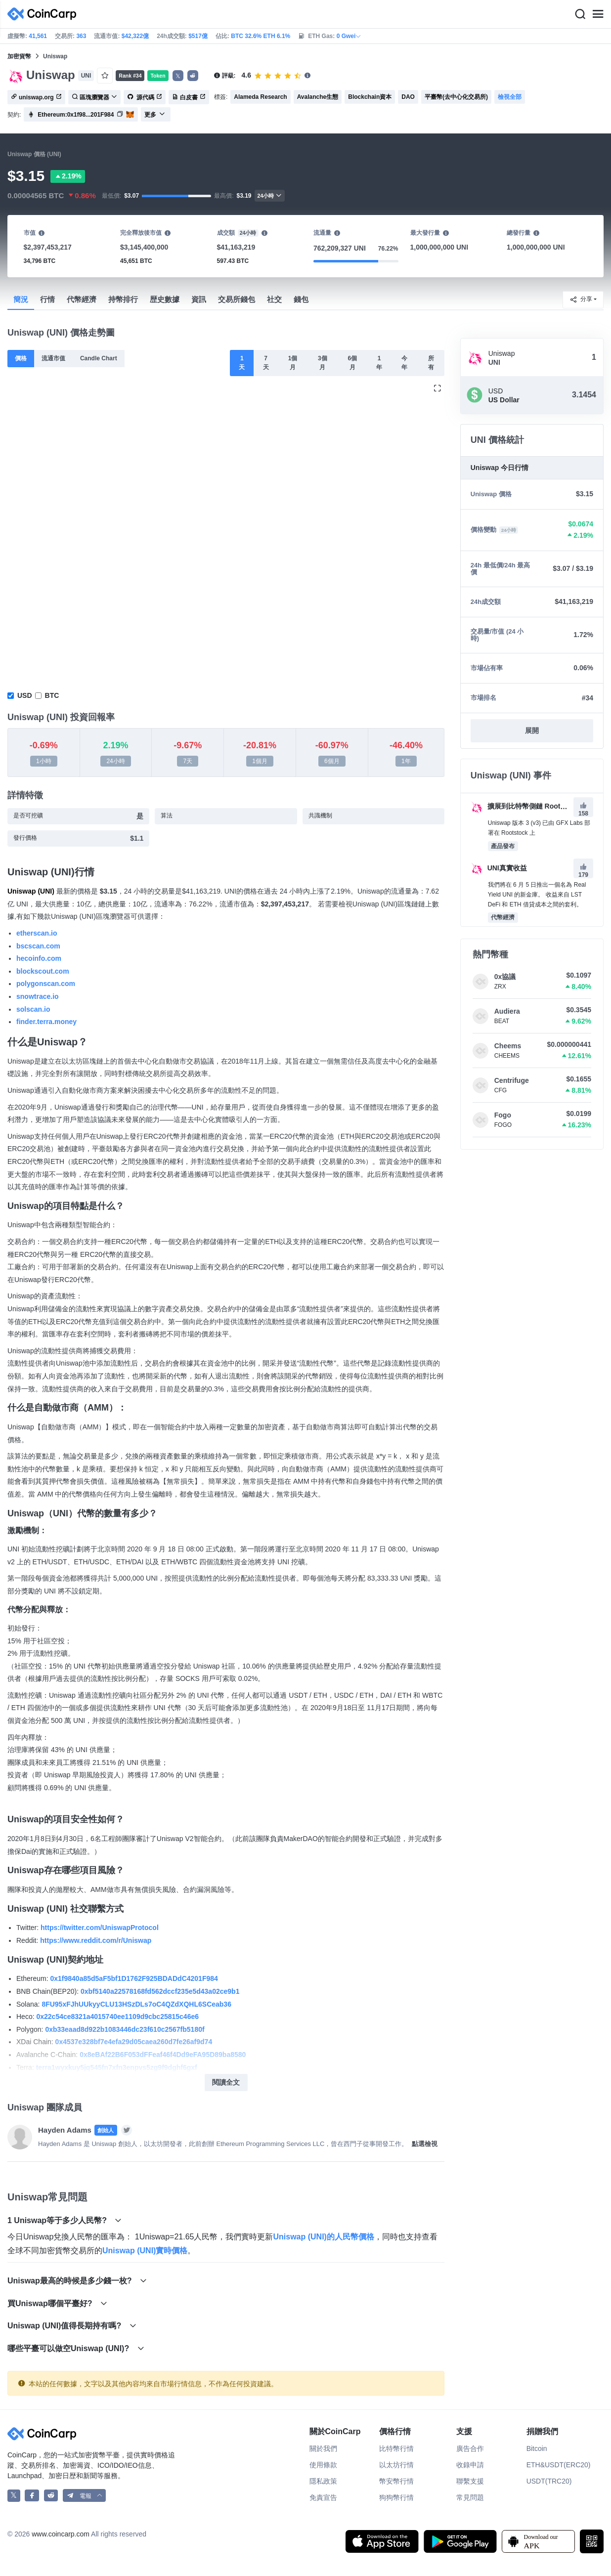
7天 (266, 363)
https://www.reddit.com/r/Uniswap (95, 1940)
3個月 (322, 363)
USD (24, 695)
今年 (404, 363)
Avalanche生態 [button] (318, 96)
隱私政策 (323, 2481)
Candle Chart (98, 358)
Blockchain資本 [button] (370, 96)
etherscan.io (36, 933)
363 (81, 36)
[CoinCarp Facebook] (32, 2496)
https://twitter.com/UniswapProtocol (100, 1928)
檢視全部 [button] (510, 96)
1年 (379, 363)
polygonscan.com (45, 983)
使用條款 (323, 2465)
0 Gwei (349, 36)
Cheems (507, 1046)
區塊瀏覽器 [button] (94, 97)
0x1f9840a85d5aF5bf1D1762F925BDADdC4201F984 (134, 1978)
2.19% (68, 176)
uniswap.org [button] (36, 97)
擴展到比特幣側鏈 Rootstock (524, 806)
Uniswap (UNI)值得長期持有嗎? (71, 2325)
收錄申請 (470, 2465)
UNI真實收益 (499, 868)
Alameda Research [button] (260, 96)
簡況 (20, 299)
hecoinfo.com (38, 958)
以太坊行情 (396, 2465)
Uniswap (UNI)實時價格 (144, 2250)
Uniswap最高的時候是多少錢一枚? (77, 2280)
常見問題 (470, 2497)
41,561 (38, 36)
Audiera (507, 1011)
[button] (192, 75)
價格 (21, 358)
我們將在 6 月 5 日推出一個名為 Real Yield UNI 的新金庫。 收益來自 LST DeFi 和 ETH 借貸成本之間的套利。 (537, 894)
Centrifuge (511, 1080)
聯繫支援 (470, 2481)
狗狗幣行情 (396, 2497)
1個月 (293, 363)
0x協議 (505, 977)
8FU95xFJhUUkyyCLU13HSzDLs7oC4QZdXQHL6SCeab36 (136, 2004)
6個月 (352, 363)
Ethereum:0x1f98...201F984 (76, 114)
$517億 (198, 36)
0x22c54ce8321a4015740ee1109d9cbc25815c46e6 (117, 2016)
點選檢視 (424, 2143)
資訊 (198, 299)
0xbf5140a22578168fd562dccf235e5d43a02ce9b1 (160, 1991)
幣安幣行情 (396, 2481)
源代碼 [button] (144, 97)
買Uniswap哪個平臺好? (57, 2303)
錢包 (301, 299)
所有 (431, 363)
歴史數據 (164, 299)
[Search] (580, 14)
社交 (274, 299)
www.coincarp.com (60, 2534)
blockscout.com (42, 971)
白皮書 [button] (189, 97)
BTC (52, 695)
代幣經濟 (81, 299)
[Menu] (598, 14)
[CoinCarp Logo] (44, 14)
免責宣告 (323, 2497)
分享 (580, 299)
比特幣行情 (396, 2448)
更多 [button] (154, 114)
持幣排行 (123, 299)
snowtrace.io (37, 996)
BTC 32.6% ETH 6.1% (260, 36)
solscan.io (33, 1009)
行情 (47, 299)
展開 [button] (532, 730)
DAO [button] (408, 96)
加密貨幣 (19, 56)
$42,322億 (135, 36)
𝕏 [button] (177, 76)
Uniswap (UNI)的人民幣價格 (323, 2237)
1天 (242, 363)
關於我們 (323, 2448)
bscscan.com (38, 946)
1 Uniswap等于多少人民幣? (64, 2220)
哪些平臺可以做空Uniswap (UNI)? (75, 2348)
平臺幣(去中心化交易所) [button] (456, 96)
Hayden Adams (64, 2130)
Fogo (502, 1115)
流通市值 (53, 358)
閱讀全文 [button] (226, 2082)
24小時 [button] (270, 195)
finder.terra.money (46, 1022)
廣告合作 (470, 2448)
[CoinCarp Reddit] (51, 2496)
